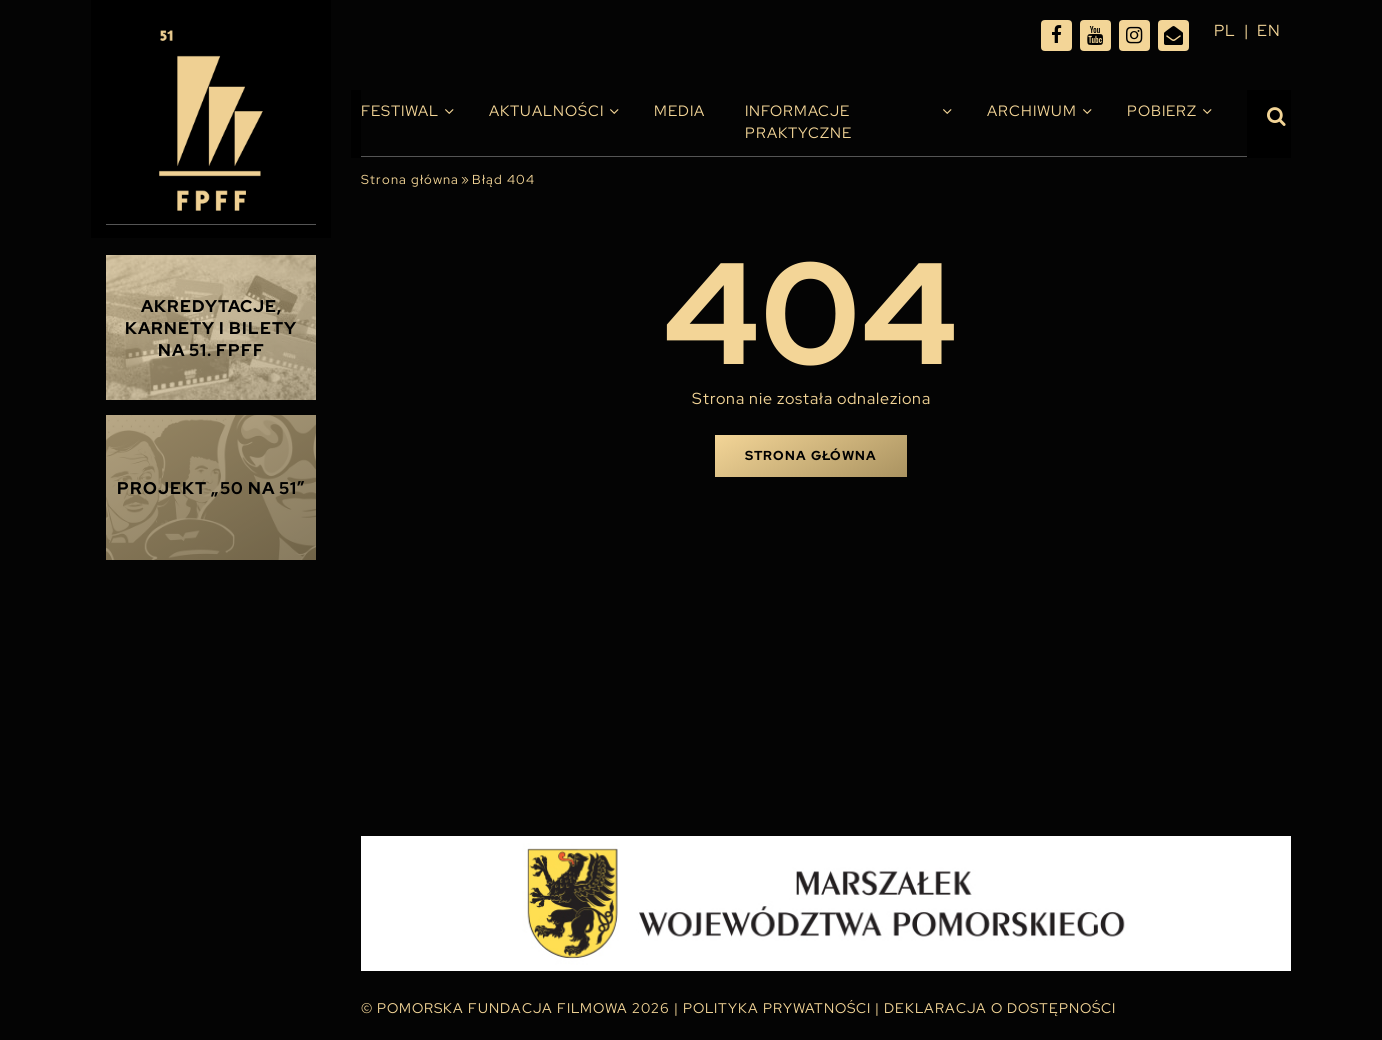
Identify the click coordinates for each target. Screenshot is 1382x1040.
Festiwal (400, 111)
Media (679, 111)
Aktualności (546, 111)
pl (1225, 30)
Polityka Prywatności (777, 1008)
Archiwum (1032, 111)
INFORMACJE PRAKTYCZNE (798, 122)
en (1269, 30)
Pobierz (1162, 111)
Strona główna (410, 179)
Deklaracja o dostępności (1000, 1008)
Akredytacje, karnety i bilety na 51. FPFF (211, 328)
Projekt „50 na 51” (211, 488)
